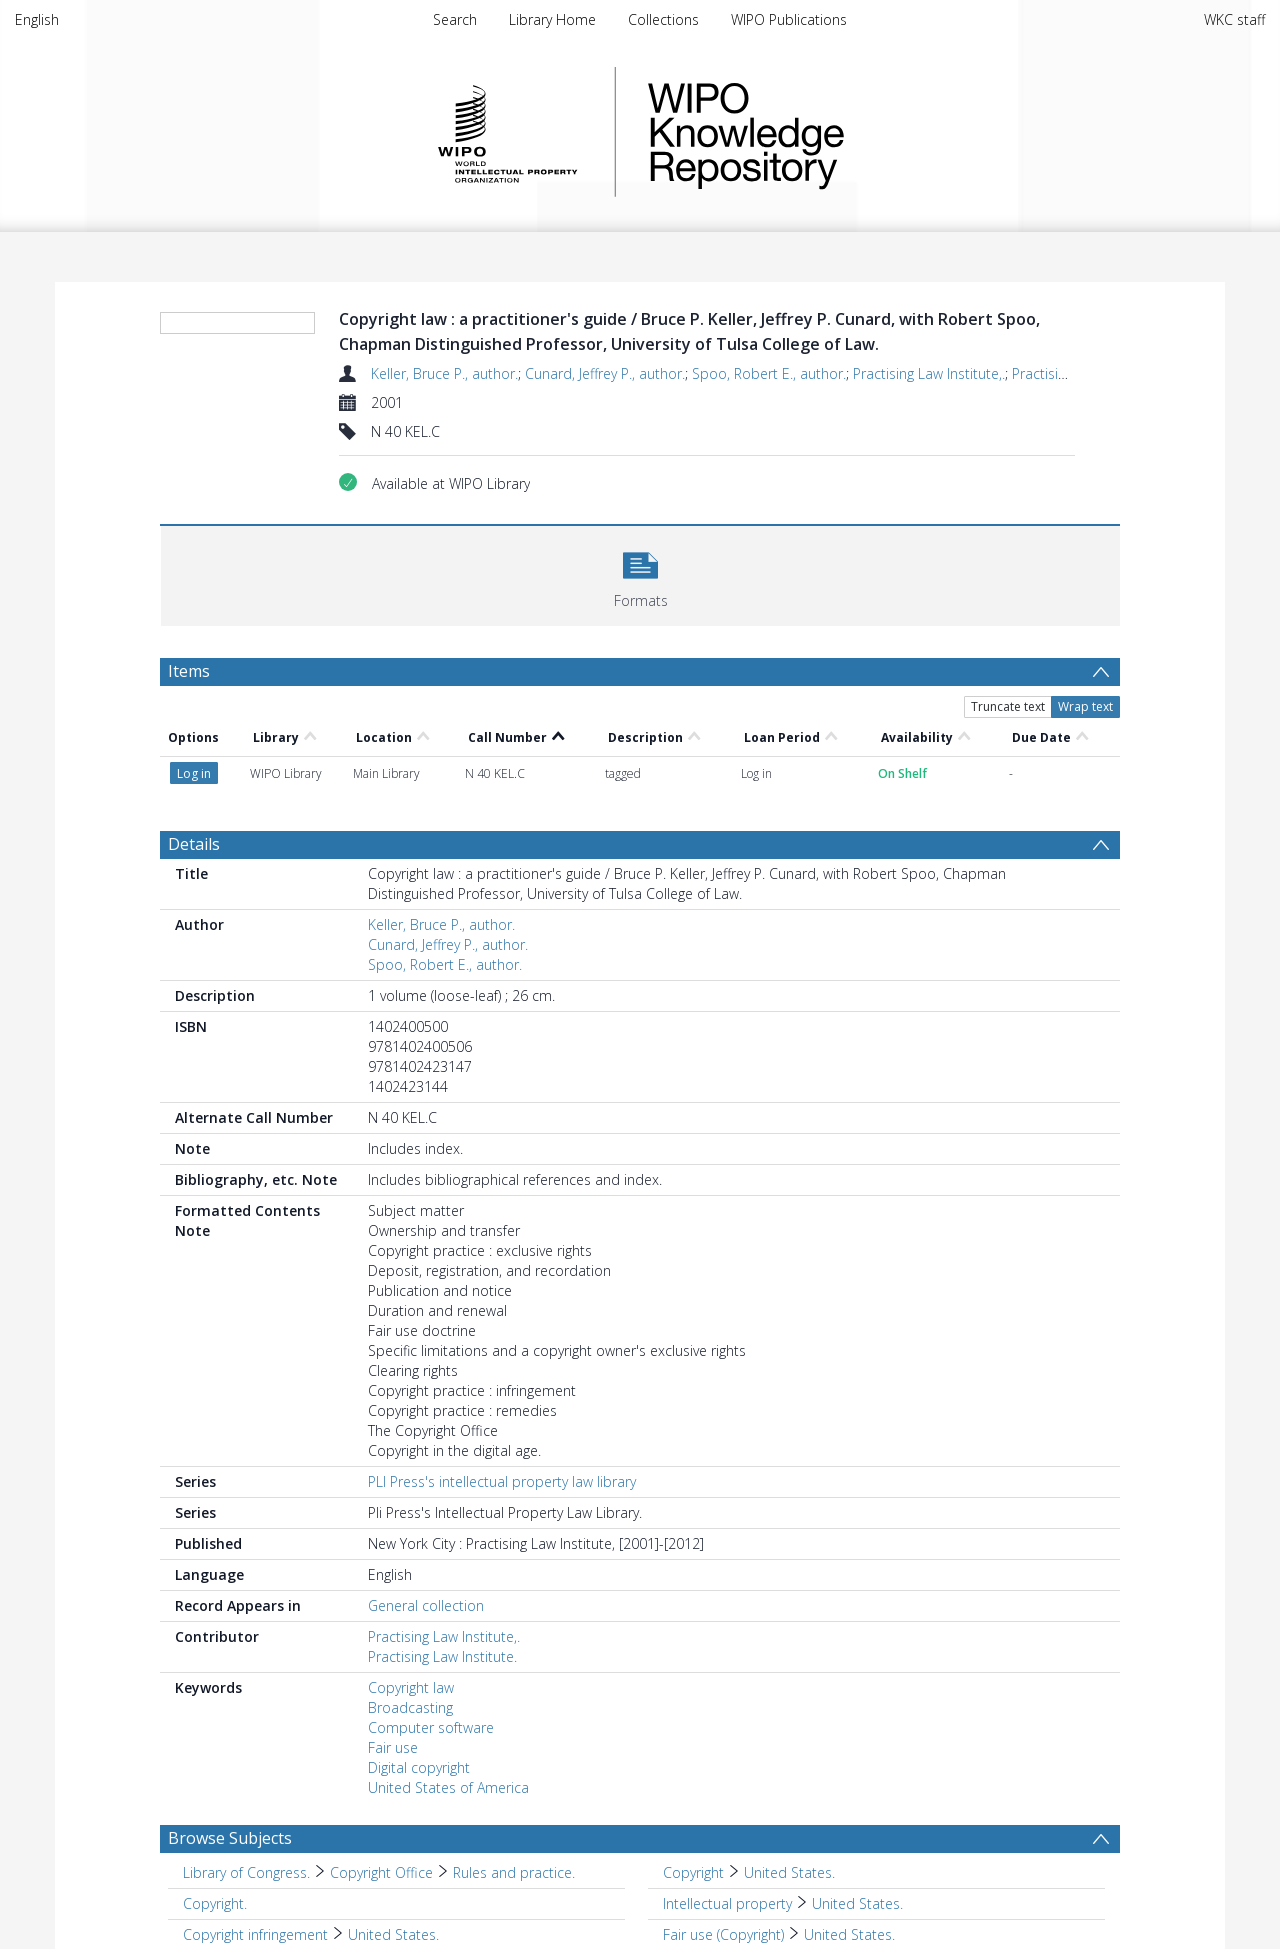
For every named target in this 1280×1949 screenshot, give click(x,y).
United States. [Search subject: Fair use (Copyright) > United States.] (849, 1934)
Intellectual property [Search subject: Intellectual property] (727, 1903)
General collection (426, 1605)
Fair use (393, 1747)
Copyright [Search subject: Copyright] (693, 1872)
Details (194, 844)
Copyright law (411, 1687)
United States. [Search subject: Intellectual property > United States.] (857, 1903)
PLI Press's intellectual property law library (502, 1481)
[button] (640, 573)
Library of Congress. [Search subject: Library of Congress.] (246, 1872)
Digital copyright (419, 1767)
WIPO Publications (789, 19)
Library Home (552, 19)
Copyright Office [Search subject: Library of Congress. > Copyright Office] (381, 1872)
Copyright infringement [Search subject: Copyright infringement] (255, 1934)
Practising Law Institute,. (929, 373)
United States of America (448, 1787)
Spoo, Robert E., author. (769, 373)
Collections (663, 19)
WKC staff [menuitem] (1234, 19)
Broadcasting (410, 1707)
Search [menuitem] (455, 19)
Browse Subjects (230, 1838)
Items (189, 671)
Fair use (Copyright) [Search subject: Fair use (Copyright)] (723, 1934)
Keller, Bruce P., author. (444, 373)
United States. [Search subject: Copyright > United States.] (789, 1872)
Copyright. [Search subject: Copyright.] (215, 1903)
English (37, 19)
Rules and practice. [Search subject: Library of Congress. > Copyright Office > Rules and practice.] (514, 1872)
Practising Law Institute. (442, 1656)
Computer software (431, 1727)
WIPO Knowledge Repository (828, 132)
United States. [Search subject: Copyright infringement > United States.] (393, 1934)
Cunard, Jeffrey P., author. (605, 373)
